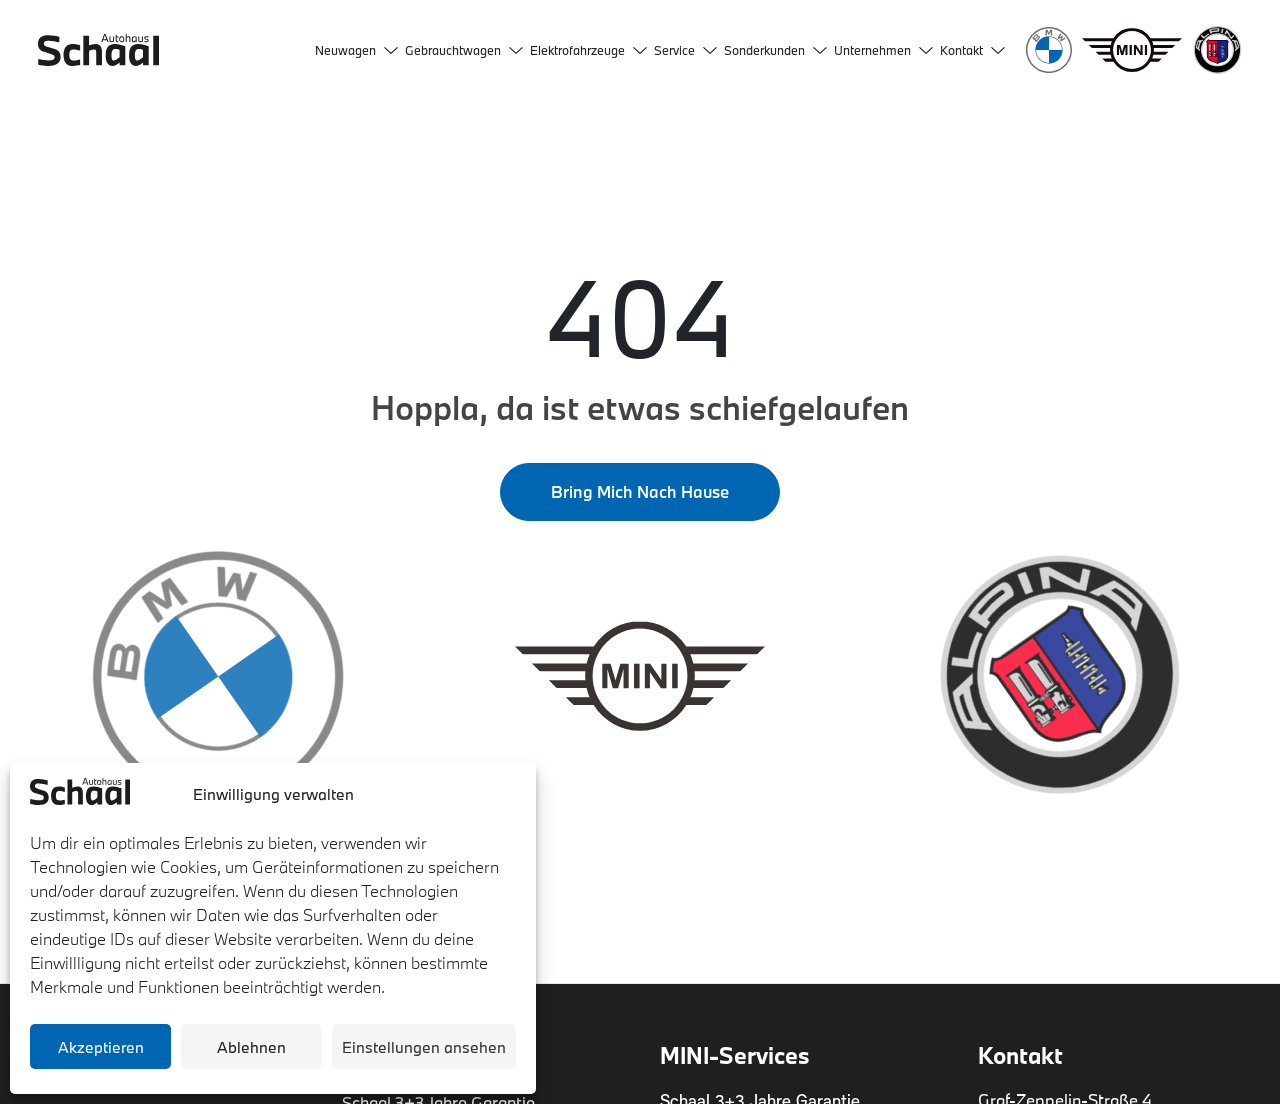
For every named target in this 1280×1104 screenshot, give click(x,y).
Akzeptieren (101, 1047)
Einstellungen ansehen (424, 1047)
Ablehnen (251, 1047)
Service (685, 50)
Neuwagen (356, 50)
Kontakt (972, 50)
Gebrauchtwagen (464, 50)
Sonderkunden (775, 50)
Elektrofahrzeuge (588, 50)
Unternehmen (883, 50)
